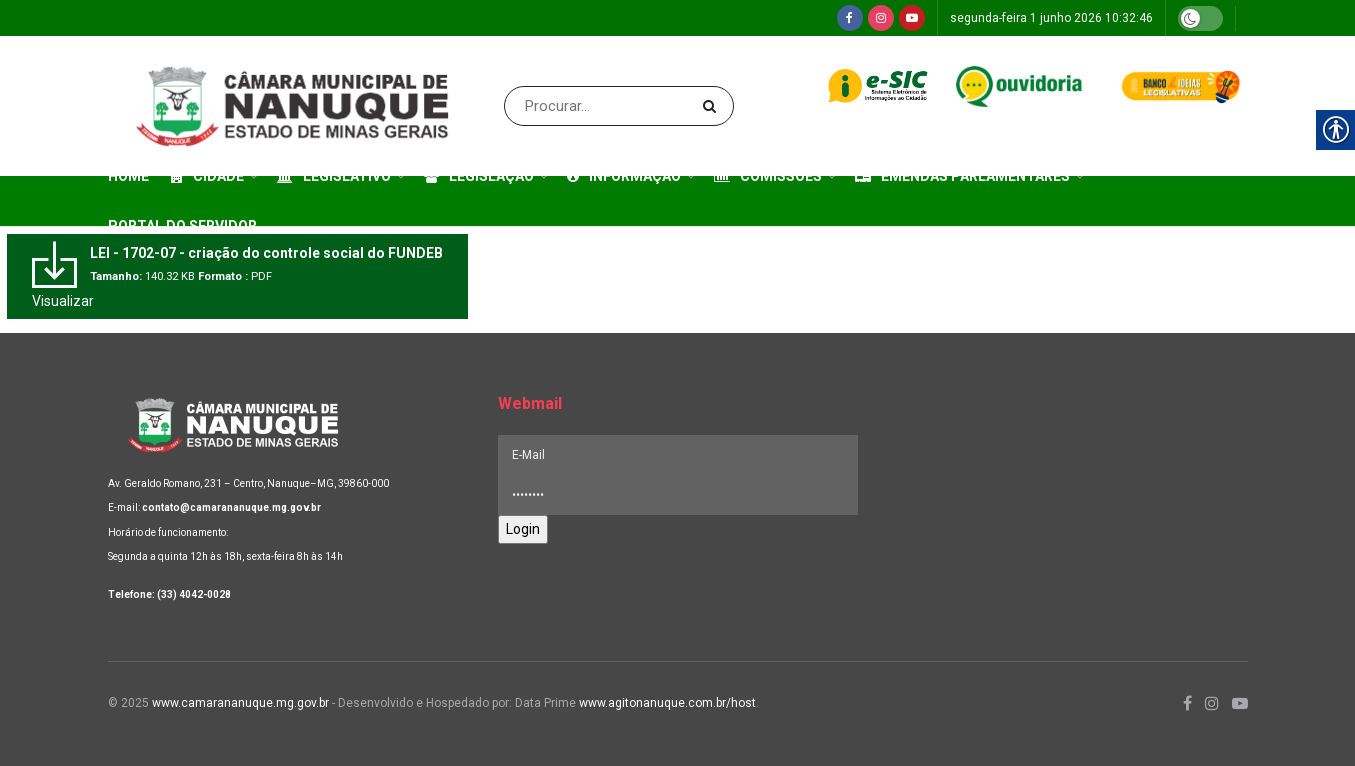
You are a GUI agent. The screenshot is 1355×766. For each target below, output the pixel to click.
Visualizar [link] (63, 301)
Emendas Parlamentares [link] (962, 176)
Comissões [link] (768, 176)
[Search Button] (713, 106)
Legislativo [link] (334, 176)
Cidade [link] (207, 176)
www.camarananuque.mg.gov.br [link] (240, 703)
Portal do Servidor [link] (182, 226)
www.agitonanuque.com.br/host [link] (667, 703)
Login (523, 529)
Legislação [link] (479, 176)
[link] (850, 18)
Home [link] (128, 176)
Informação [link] (624, 176)
